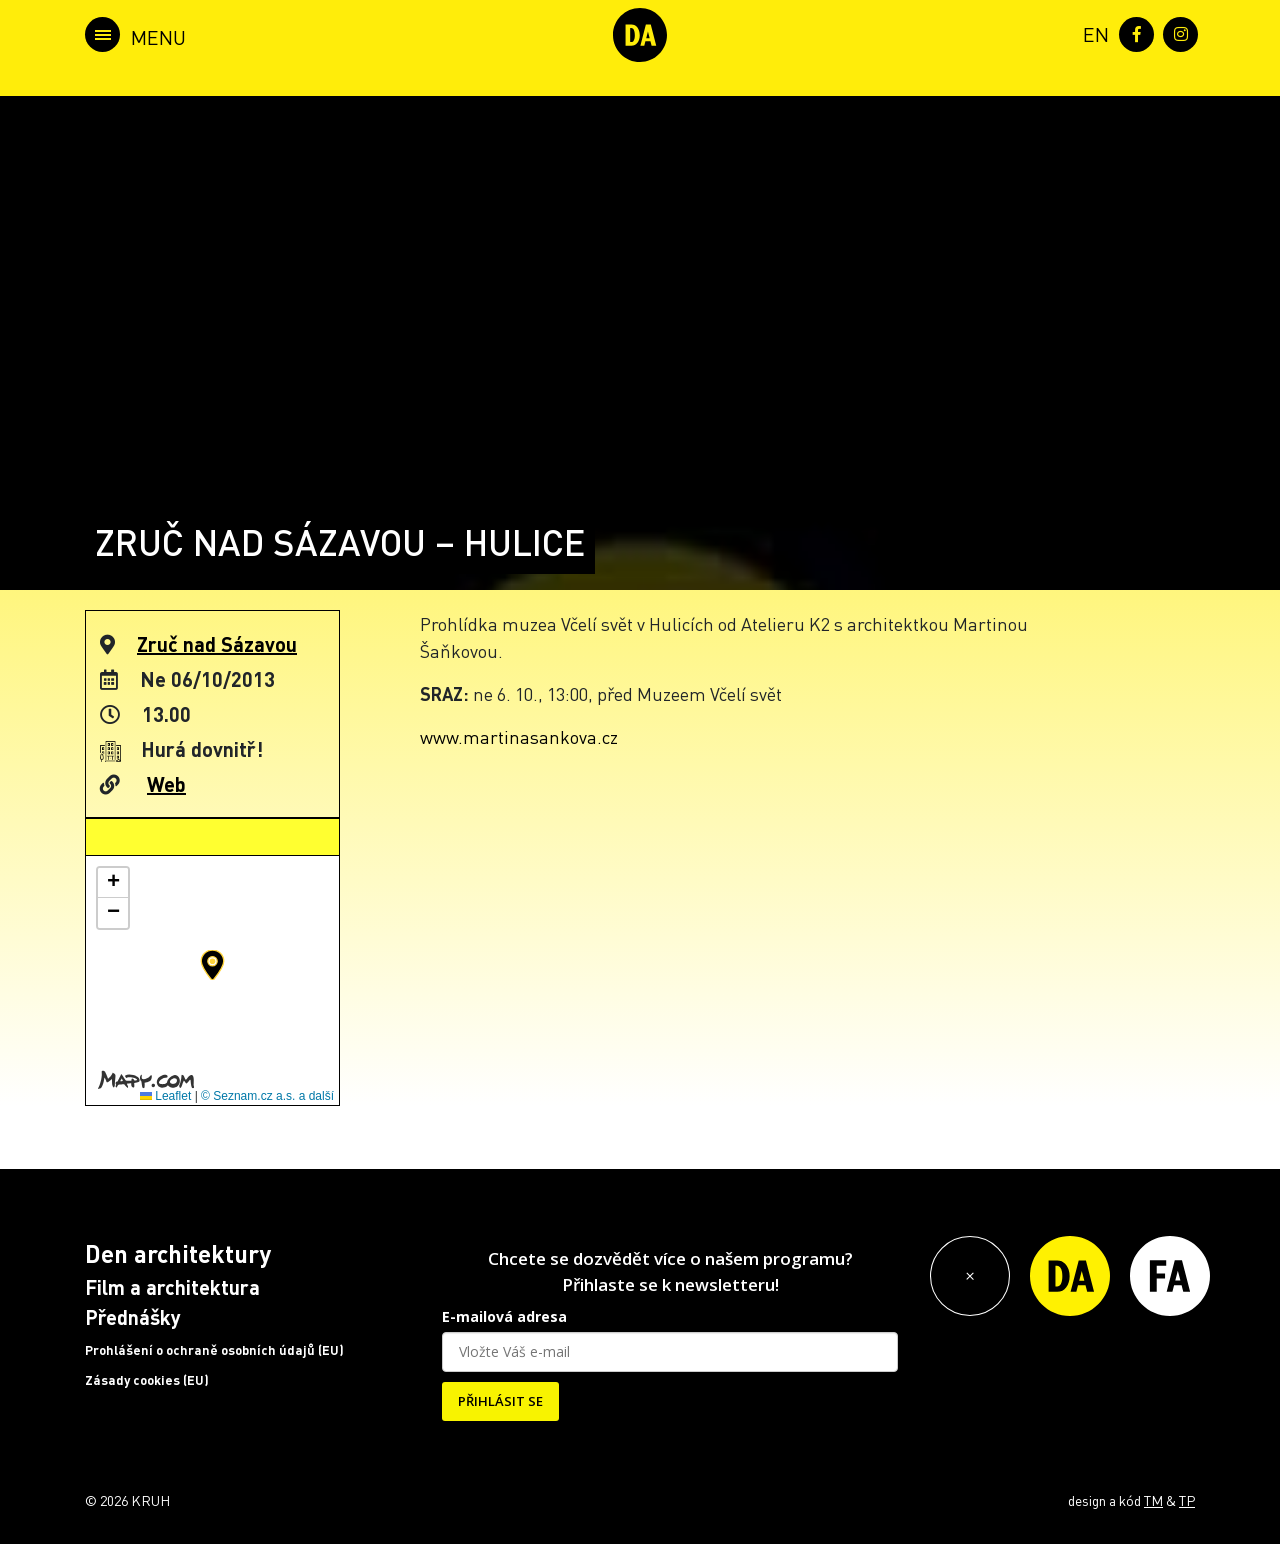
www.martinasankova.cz (519, 736)
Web (166, 784)
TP (1187, 1500)
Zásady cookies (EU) (147, 1380)
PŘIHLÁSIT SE (500, 1401)
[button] (212, 965)
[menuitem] (1092, 32)
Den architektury (178, 1253)
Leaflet (165, 1096)
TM (1153, 1500)
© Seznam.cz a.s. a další (267, 1096)
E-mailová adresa (504, 1316)
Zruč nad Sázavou (217, 644)
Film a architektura (172, 1287)
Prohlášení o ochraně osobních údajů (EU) (214, 1350)
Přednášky (133, 1317)
